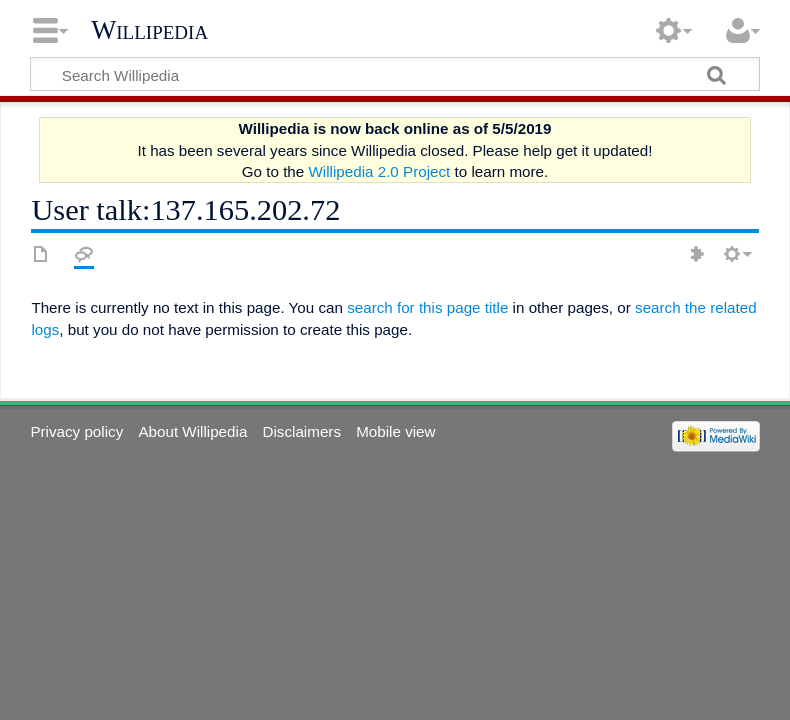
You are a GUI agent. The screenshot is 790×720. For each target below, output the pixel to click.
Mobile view (395, 431)
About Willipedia (192, 431)
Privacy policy (76, 431)
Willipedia (149, 30)
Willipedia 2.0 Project (379, 171)
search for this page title (427, 307)
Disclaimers (302, 431)
